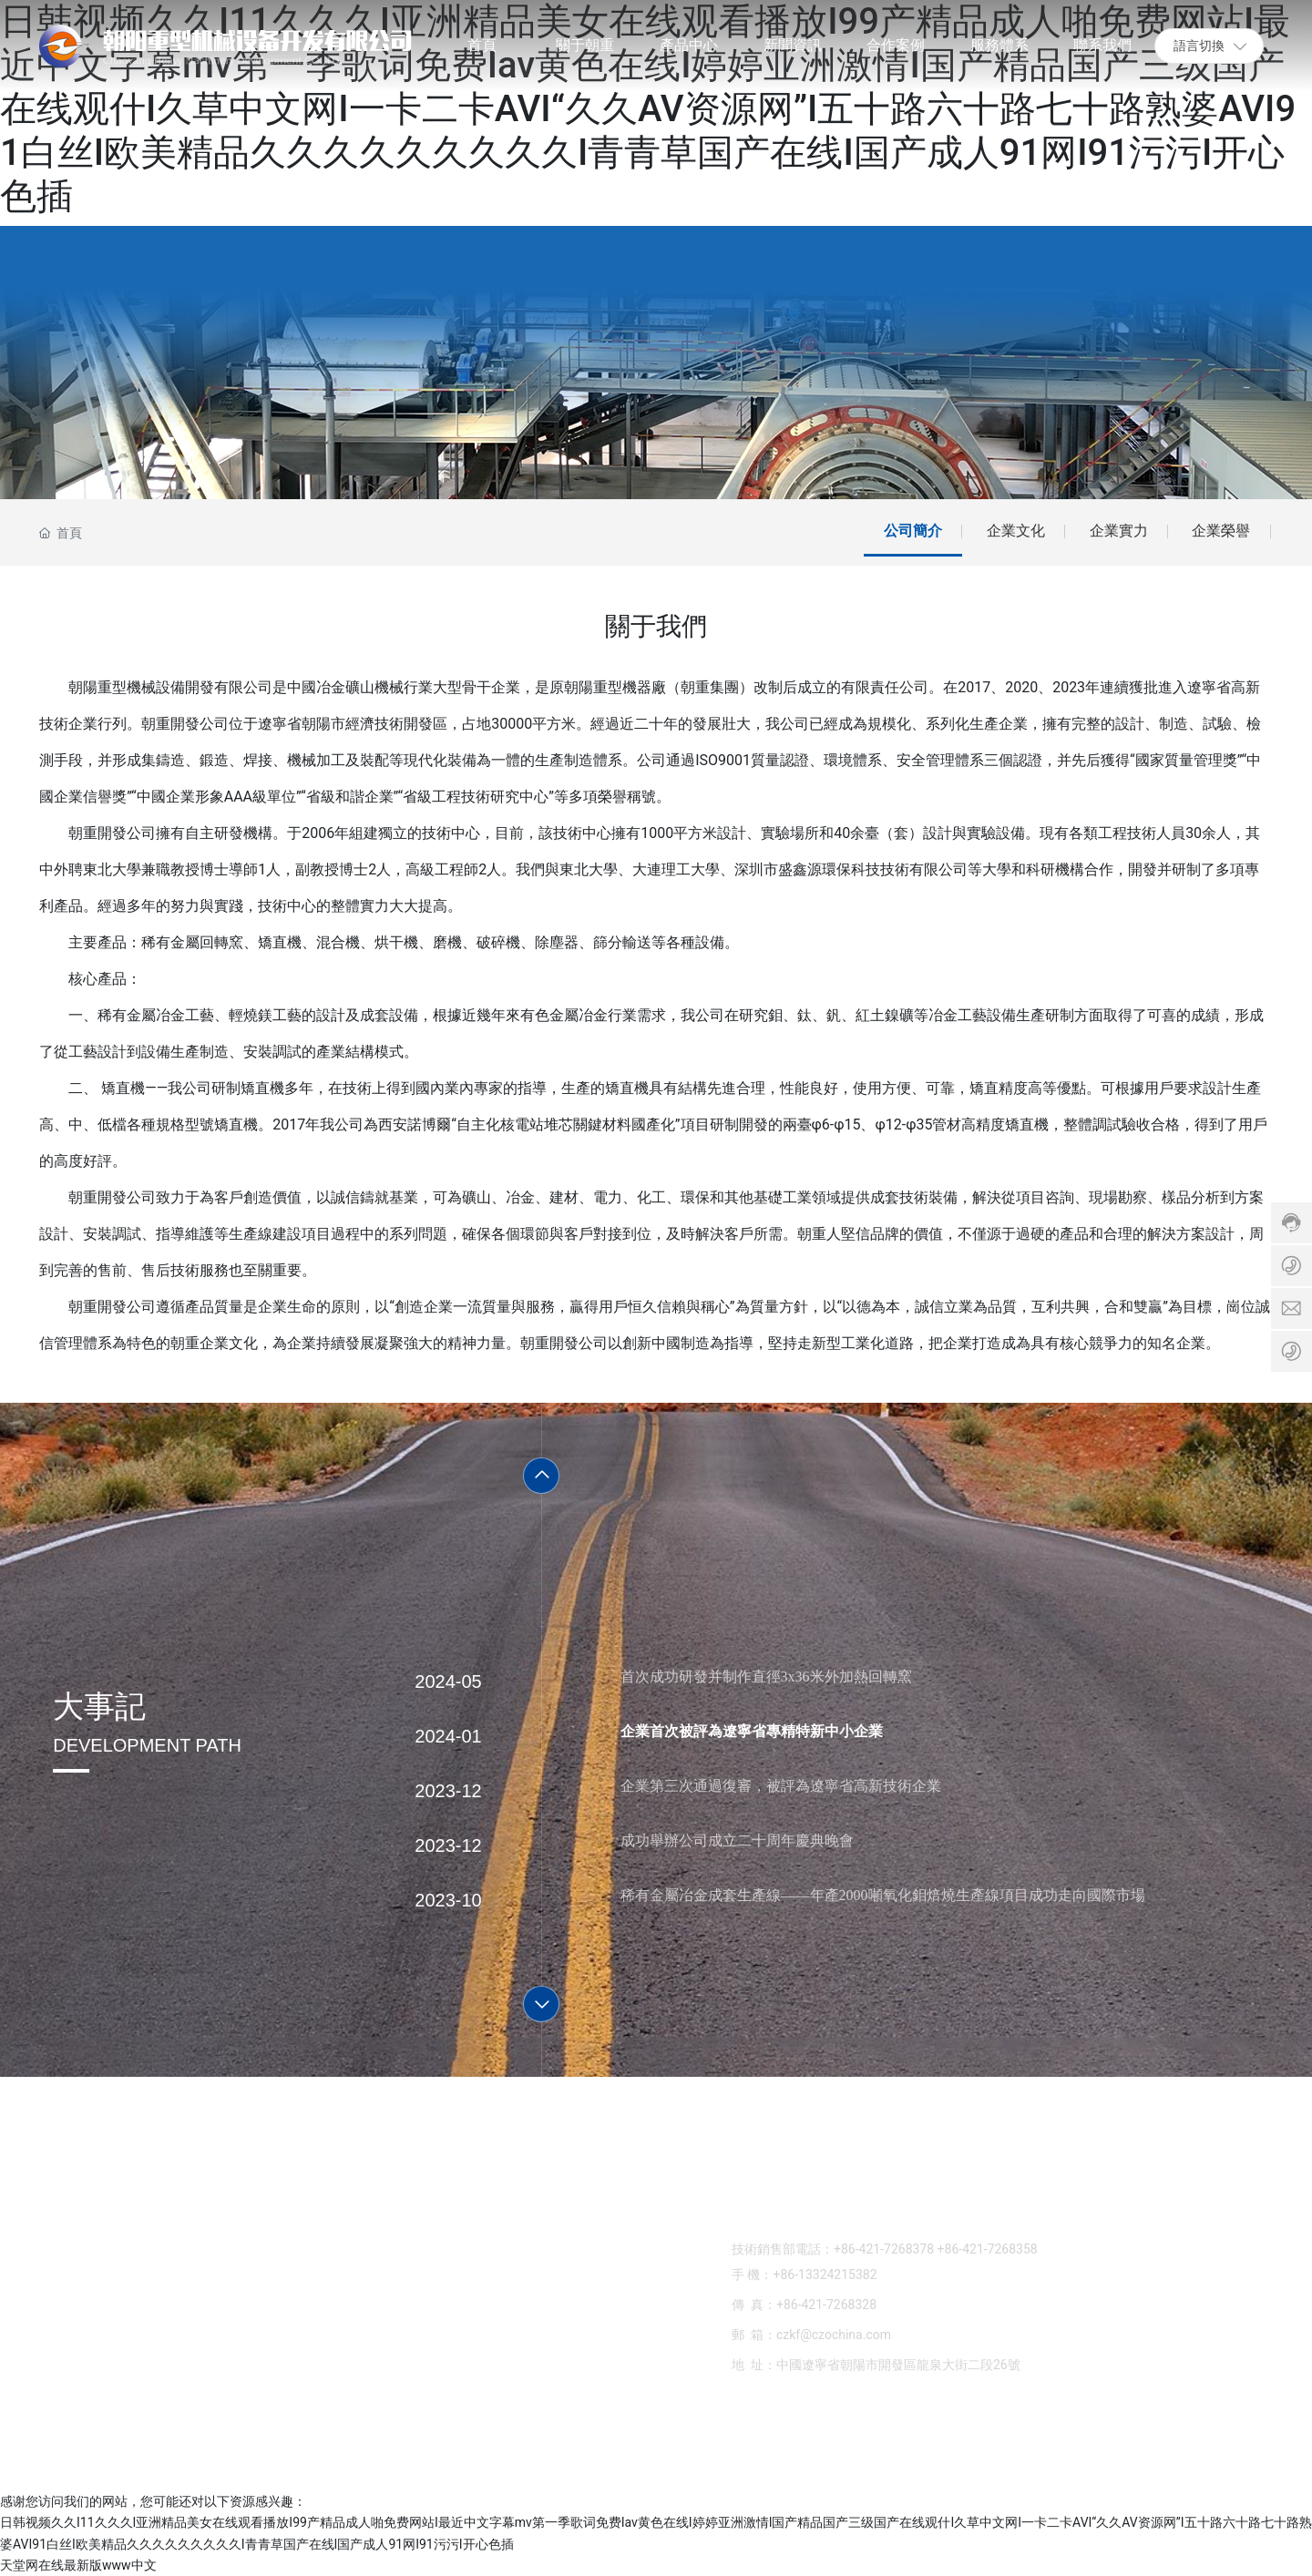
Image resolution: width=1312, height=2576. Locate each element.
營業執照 (1247, 2453)
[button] (541, 1475)
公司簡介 (913, 530)
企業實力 (1119, 530)
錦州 (1202, 2453)
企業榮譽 (1221, 530)
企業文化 (1016, 530)
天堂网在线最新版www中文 (78, 2565)
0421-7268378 (797, 2200)
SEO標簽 (576, 2451)
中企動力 (1160, 2453)
